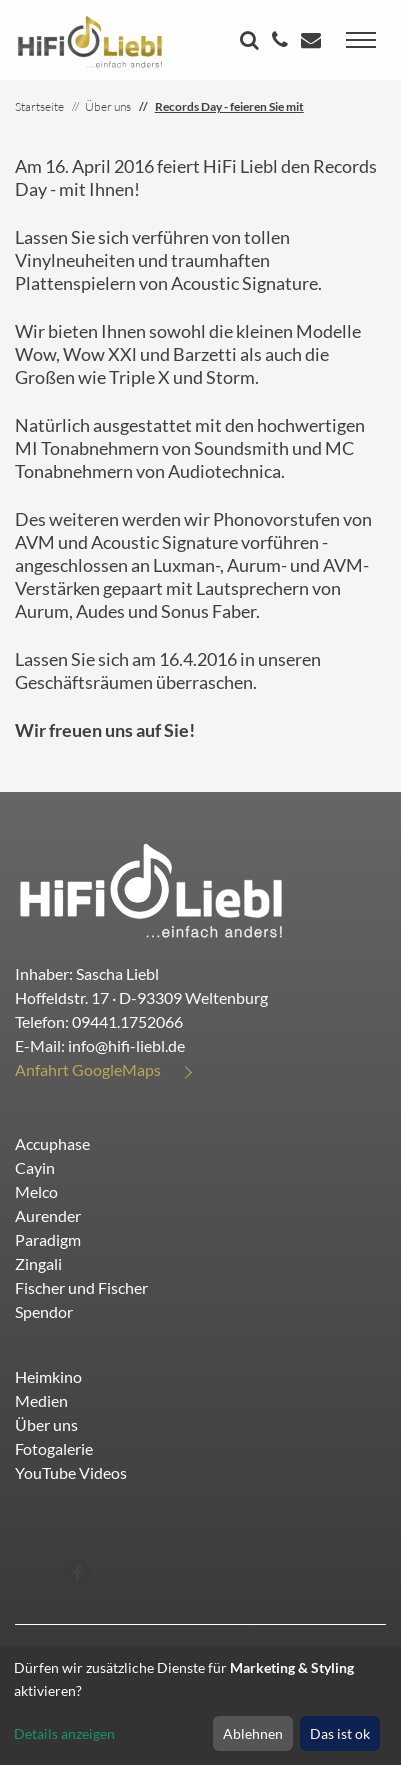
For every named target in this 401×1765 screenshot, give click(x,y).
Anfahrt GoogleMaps (88, 1069)
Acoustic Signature (244, 283)
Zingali (38, 1263)
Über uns (46, 1424)
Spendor (44, 1311)
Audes (100, 611)
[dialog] (200, 1705)
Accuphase (52, 1143)
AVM (35, 542)
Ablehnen (253, 1733)
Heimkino (48, 1376)
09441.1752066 (127, 1021)
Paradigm (48, 1239)
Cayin (35, 1167)
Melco (36, 1191)
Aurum (254, 565)
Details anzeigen (64, 1733)
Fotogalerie (54, 1448)
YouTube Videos (71, 1472)
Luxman (184, 565)
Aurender (48, 1215)
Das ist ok (340, 1733)
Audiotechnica (224, 471)
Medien (41, 1400)
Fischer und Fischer (81, 1287)
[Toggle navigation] (361, 40)
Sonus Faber (208, 611)
